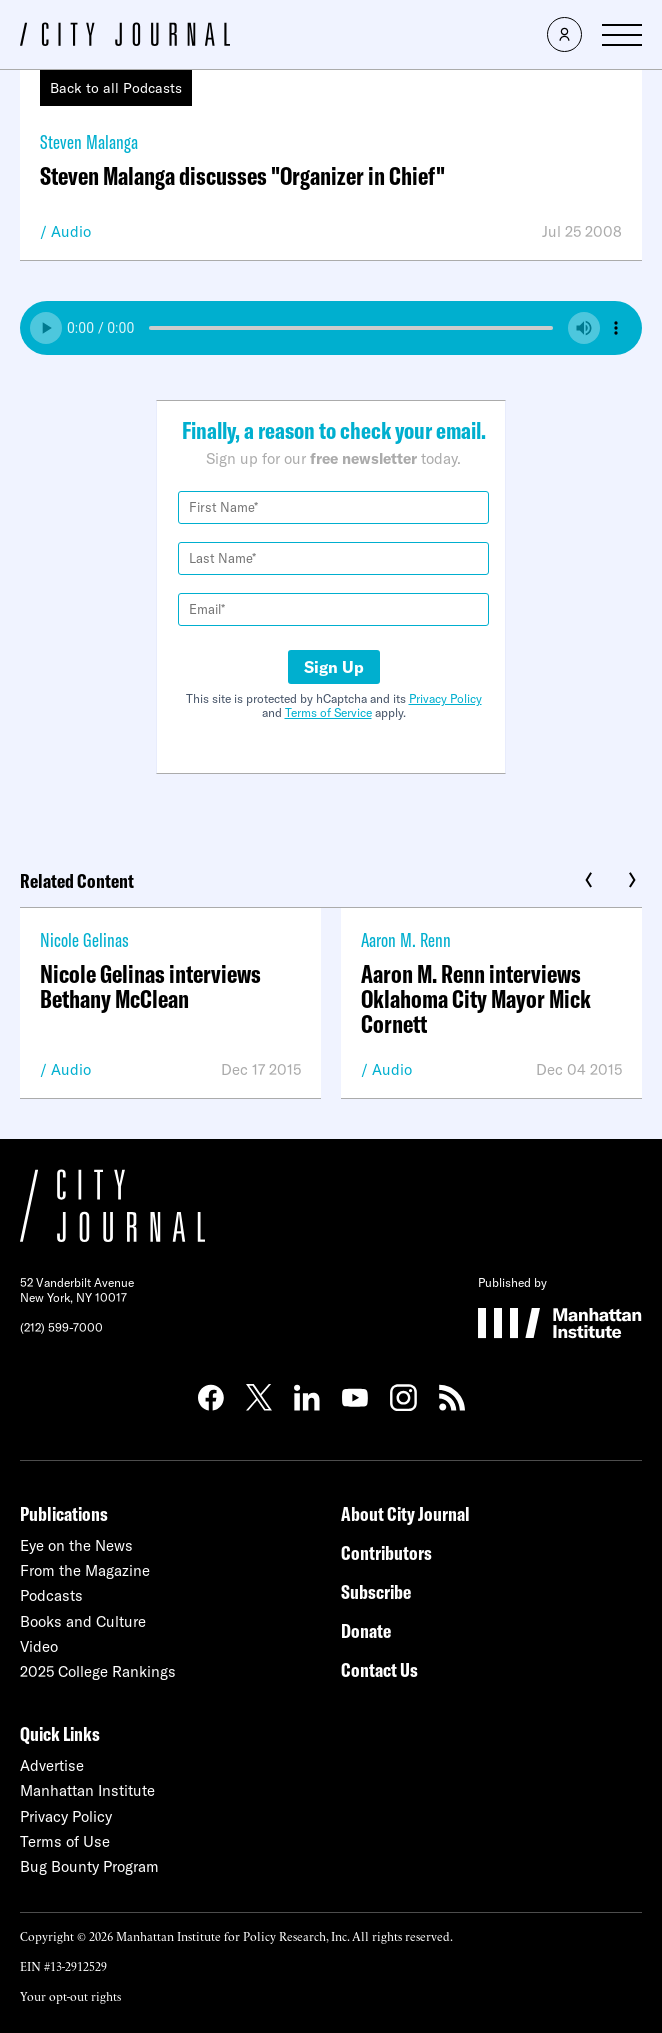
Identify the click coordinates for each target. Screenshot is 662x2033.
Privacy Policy (445, 698)
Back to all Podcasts (116, 88)
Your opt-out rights (70, 1995)
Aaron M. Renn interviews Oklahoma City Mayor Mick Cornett (476, 998)
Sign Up (334, 667)
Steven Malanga (89, 141)
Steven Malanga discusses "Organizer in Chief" (242, 175)
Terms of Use (65, 1841)
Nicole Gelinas (84, 939)
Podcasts (51, 1595)
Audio (71, 231)
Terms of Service (328, 712)
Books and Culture (83, 1621)
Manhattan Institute (87, 1790)
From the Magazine (85, 1570)
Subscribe (376, 1591)
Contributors (386, 1552)
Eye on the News (76, 1545)
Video (39, 1646)
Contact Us (379, 1669)
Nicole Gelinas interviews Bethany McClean (150, 986)
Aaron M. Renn (406, 939)
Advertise (52, 1765)
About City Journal (405, 1513)
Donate (366, 1630)
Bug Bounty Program (89, 1866)
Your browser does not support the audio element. (331, 328)
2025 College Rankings (98, 1671)
